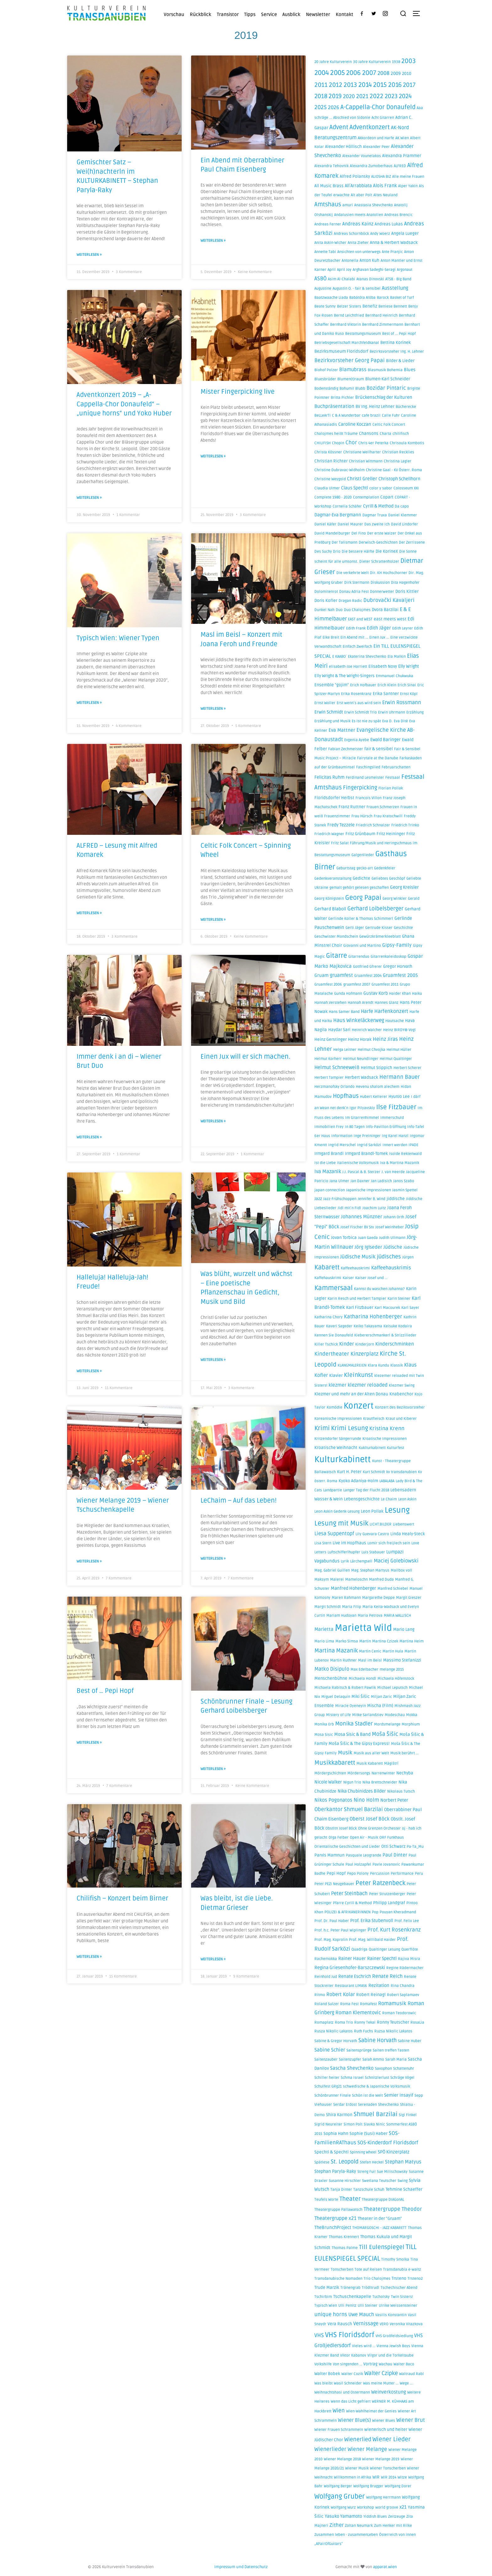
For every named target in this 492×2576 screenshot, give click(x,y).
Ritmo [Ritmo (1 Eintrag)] (319, 1995)
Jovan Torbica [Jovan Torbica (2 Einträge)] (344, 1237)
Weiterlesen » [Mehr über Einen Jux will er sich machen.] (213, 1113)
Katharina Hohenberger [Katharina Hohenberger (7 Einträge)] (373, 1317)
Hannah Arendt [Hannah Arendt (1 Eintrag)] (360, 1002)
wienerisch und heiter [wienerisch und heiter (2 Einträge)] (385, 2429)
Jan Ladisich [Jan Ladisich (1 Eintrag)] (381, 1181)
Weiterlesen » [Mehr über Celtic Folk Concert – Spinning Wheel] (213, 912)
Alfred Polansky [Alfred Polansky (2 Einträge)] (355, 176)
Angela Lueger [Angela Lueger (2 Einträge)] (405, 233)
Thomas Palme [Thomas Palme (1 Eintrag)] (345, 2248)
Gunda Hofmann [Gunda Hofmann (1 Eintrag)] (348, 993)
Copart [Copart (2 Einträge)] (386, 497)
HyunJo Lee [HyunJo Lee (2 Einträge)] (399, 1096)
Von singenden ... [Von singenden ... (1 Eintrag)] (347, 2364)
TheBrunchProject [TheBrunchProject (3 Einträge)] (332, 2227)
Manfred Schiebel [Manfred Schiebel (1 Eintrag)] (392, 1588)
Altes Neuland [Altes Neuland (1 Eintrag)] (385, 195)
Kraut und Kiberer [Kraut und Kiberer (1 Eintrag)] (401, 1418)
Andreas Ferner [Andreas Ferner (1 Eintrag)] (327, 224)
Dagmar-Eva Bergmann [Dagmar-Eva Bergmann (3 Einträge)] (337, 515)
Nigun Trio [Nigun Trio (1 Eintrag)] (352, 1782)
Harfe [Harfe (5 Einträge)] (367, 1011)
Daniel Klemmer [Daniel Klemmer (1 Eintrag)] (402, 515)
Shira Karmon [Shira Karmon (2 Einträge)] (339, 2114)
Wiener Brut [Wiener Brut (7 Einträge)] (410, 2420)
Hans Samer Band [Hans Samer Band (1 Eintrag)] (344, 1011)
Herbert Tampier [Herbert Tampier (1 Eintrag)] (329, 1077)
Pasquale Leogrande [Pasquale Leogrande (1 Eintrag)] (363, 1855)
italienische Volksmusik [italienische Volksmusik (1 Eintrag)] (358, 1163)
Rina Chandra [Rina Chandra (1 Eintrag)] (402, 1985)
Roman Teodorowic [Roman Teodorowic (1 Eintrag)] (399, 2013)
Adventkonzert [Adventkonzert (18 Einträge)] (370, 127)
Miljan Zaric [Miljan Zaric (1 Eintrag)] (381, 1696)
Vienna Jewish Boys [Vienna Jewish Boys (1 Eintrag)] (393, 2346)
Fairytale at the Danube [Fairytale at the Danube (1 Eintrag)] (377, 758)
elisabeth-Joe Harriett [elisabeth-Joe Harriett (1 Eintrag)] (348, 666)
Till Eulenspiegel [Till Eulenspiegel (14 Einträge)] (381, 2247)
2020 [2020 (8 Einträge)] (349, 96)
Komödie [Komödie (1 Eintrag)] (334, 1407)
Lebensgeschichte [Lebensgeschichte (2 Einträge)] (362, 1499)
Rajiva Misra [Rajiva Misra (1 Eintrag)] (409, 1959)
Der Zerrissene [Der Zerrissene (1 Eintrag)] (412, 542)
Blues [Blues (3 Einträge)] (409, 369)
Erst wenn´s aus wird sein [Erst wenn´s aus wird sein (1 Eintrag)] (359, 703)
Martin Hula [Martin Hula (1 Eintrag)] (392, 1651)
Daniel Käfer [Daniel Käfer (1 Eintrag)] (325, 524)
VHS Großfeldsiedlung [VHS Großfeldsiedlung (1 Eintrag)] (394, 2336)
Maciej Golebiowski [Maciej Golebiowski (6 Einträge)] (396, 1561)
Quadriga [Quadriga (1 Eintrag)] (359, 1949)
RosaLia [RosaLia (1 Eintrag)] (417, 2022)
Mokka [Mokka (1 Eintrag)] (411, 1715)
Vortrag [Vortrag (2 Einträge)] (370, 2364)
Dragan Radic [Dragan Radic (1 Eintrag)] (350, 600)
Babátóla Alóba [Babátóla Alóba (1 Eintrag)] (362, 297)
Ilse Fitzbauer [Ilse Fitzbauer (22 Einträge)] (396, 1107)
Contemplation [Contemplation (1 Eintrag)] (366, 497)
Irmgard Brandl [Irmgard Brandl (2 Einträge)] (329, 1153)
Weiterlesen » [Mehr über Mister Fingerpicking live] (213, 454)
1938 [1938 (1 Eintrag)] (396, 62)
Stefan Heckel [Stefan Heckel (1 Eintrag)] (372, 2162)
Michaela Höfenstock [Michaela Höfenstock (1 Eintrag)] (395, 1678)
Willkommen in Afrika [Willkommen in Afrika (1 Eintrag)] (352, 2477)
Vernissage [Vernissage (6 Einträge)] (365, 2324)
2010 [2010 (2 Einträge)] (406, 73)
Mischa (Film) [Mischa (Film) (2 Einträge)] (380, 1705)
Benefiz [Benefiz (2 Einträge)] (369, 306)
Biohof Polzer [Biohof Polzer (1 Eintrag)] (326, 370)
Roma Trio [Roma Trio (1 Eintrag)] (344, 2022)
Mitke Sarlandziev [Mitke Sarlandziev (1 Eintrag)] (367, 1715)
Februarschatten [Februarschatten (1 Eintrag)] (396, 767)
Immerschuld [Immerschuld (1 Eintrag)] (392, 1117)
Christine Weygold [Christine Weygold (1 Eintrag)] (330, 479)
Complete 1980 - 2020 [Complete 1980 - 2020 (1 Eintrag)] (333, 497)
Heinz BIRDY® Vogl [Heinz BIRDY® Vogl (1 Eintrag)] (399, 1030)
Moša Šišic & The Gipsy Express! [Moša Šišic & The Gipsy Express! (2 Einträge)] (359, 1743)
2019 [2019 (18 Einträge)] (335, 96)
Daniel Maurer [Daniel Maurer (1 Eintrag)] (350, 524)
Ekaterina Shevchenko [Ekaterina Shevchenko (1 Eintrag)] (367, 656)
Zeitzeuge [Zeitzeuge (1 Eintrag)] (396, 2516)
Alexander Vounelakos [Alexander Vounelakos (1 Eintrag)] (361, 156)
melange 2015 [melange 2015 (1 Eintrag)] (392, 1669)
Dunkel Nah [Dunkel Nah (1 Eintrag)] (324, 610)
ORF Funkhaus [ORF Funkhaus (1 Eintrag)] (391, 1837)
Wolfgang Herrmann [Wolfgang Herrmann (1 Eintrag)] (383, 2497)
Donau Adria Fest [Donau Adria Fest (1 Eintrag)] (354, 591)
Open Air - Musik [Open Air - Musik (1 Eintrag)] (364, 1837)
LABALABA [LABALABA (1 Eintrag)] (386, 1481)
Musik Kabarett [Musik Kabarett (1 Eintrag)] (369, 1763)
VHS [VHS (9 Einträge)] (319, 2335)
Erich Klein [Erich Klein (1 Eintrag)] (386, 685)
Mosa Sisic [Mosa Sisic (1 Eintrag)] (323, 1734)
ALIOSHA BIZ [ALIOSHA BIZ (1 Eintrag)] (381, 176)
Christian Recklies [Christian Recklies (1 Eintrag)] (398, 452)
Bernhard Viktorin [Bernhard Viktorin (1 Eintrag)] (345, 324)
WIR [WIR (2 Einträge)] (376, 2477)
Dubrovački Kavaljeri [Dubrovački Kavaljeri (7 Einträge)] (388, 600)
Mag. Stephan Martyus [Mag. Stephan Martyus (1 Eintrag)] (370, 1570)
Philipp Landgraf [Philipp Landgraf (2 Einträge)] (389, 1902)
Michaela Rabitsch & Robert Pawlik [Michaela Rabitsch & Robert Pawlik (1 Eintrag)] (345, 1687)
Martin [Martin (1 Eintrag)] (365, 1641)
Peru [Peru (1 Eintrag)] (419, 1873)
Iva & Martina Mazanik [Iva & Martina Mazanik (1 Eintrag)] (399, 1163)
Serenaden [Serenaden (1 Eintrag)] (367, 2104)
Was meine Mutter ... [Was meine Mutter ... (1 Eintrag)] (380, 2383)
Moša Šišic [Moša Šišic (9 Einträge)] (385, 1734)
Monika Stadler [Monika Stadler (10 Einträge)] (354, 1723)
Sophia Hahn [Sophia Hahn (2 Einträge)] (336, 2133)
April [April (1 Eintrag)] (332, 269)
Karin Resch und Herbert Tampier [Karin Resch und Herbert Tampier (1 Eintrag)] (357, 1298)
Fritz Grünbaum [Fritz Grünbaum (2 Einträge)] (360, 833)
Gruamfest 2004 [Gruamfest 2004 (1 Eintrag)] (368, 975)
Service (269, 14)
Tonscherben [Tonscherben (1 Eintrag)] (342, 2269)
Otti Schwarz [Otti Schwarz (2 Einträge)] (393, 1846)
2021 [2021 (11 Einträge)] (362, 96)
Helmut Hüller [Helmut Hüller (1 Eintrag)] (399, 1049)
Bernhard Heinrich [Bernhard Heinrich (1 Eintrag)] (381, 315)
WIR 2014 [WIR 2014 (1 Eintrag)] (388, 2477)
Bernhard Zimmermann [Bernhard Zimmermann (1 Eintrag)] (382, 324)
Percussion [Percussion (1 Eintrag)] (379, 1873)
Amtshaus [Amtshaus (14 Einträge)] (327, 204)
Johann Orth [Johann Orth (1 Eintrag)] (393, 1217)
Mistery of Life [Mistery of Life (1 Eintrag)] (338, 1715)
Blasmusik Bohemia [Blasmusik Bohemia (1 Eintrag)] (385, 370)
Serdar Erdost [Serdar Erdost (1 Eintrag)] (345, 2104)
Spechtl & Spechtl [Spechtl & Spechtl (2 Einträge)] (331, 2152)
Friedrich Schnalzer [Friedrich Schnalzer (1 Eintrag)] (373, 825)
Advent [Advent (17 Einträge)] (338, 127)
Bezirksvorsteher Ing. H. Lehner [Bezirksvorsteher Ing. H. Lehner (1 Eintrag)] (397, 351)
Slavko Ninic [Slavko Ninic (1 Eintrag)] (374, 2124)
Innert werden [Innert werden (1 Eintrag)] (394, 1145)
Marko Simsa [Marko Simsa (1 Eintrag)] (346, 1641)
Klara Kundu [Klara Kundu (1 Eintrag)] (378, 1365)
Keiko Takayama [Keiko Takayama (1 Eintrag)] (368, 1326)
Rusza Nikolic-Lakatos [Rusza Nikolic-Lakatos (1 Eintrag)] (333, 2031)
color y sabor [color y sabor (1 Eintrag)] (380, 488)
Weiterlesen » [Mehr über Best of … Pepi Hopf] (89, 1731)
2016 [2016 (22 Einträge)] (395, 85)
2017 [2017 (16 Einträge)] (409, 85)
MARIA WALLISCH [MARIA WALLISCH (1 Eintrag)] (397, 1615)
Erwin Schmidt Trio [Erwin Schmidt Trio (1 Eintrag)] (360, 712)
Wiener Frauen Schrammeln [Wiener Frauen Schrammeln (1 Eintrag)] (338, 2429)
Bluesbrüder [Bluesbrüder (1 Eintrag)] (325, 379)
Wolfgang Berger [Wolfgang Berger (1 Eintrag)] (338, 2486)
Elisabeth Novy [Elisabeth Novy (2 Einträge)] (382, 666)
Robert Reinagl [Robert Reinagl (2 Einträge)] (371, 1994)
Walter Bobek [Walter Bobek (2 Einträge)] (327, 2373)
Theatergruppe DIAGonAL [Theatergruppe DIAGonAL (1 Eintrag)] (383, 2199)
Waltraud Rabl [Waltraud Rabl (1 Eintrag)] (411, 2374)
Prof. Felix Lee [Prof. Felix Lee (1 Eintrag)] (406, 1921)
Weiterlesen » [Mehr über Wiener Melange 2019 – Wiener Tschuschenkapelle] (89, 1550)
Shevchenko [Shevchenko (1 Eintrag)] (388, 2104)
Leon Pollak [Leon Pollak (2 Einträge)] (372, 1511)
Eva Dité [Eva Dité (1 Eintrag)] (401, 721)
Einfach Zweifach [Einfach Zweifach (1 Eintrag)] (357, 646)
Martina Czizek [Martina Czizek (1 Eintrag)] (385, 1641)
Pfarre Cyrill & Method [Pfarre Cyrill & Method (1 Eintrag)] (352, 1903)
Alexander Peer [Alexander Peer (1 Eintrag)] (376, 147)
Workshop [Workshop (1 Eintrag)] (365, 2507)
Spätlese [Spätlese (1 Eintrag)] (321, 2162)
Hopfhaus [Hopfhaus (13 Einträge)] (346, 1096)
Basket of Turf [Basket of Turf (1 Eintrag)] (402, 297)
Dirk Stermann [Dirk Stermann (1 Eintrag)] (356, 582)
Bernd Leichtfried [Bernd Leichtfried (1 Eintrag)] (349, 315)
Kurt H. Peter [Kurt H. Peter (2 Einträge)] (349, 1471)
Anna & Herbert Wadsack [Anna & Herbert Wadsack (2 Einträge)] (394, 242)
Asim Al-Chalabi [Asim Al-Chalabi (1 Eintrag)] (341, 279)
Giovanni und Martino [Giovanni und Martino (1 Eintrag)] (362, 945)
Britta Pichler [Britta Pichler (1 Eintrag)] (342, 397)
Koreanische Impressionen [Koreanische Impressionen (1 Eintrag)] (338, 1418)
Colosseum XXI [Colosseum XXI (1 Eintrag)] (406, 488)
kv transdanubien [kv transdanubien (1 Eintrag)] (401, 1472)
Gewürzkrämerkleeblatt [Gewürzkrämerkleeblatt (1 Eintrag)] (380, 936)
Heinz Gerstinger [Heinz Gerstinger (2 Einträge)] (330, 1039)
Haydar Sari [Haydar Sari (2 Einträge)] (339, 1029)
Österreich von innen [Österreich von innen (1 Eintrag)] (397, 2534)
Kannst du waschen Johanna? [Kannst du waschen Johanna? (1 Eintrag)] (379, 1289)
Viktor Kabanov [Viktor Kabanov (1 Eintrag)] (353, 2355)
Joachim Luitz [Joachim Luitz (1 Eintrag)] (374, 1208)
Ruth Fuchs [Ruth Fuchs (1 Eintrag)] (363, 2031)
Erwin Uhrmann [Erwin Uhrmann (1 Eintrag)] (391, 712)
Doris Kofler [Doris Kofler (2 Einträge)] (325, 600)
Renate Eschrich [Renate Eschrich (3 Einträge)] (354, 1976)
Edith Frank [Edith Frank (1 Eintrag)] (356, 628)
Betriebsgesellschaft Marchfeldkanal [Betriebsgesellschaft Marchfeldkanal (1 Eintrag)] (346, 342)
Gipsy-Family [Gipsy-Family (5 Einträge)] (397, 945)
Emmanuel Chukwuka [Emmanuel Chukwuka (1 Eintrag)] (394, 676)
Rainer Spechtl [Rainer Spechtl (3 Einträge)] (382, 1958)
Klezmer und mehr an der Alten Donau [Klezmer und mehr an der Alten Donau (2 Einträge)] (351, 1394)
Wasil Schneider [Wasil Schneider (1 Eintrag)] (348, 2383)
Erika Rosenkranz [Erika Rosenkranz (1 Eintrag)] (356, 694)
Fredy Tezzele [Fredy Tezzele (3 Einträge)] (341, 825)
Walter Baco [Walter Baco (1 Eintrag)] (403, 2364)
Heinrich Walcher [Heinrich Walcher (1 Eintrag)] (367, 1030)
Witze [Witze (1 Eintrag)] (402, 2477)
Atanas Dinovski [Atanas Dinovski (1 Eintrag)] (370, 279)
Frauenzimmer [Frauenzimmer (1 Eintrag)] (337, 816)
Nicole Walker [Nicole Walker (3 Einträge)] (328, 1782)
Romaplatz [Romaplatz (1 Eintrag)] (324, 2022)
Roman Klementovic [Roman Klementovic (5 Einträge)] (358, 2013)
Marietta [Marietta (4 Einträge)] (324, 1629)
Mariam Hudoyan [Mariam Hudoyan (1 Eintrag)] (341, 1615)
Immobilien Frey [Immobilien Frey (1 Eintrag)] (329, 1127)
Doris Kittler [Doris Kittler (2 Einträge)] (407, 591)
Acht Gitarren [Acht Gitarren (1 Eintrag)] (383, 117)
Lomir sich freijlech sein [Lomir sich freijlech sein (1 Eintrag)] (388, 1543)
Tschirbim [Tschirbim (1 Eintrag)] (323, 2296)
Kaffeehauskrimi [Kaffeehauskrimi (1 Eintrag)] (355, 1268)
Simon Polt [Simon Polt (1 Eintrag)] (353, 2124)
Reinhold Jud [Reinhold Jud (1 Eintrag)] (325, 1976)
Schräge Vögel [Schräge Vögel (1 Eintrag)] (402, 2077)
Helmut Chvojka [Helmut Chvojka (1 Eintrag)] (371, 1049)
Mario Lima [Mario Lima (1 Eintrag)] (324, 1641)
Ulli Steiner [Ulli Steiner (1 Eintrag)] (367, 2305)
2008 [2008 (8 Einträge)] (383, 73)
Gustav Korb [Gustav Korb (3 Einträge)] (375, 993)
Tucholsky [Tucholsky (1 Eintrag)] (381, 2296)
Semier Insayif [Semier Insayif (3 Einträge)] (398, 2095)
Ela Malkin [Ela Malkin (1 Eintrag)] (397, 656)
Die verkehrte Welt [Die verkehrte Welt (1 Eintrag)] (352, 573)
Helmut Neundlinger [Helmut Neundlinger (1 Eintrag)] (360, 1058)
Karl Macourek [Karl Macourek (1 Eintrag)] (387, 1307)
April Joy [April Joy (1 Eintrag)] (344, 269)
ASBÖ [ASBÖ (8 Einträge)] (320, 278)
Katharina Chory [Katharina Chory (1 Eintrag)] (328, 1317)
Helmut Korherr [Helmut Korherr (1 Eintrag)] (328, 1058)
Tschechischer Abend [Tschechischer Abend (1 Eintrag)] (399, 2287)
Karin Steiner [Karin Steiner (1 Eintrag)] (399, 1298)
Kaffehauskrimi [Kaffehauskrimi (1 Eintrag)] (327, 1278)
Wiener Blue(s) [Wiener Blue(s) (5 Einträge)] (354, 2420)
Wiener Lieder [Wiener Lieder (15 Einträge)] (391, 2439)
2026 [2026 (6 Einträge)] (333, 107)
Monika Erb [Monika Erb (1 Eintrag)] (324, 1724)
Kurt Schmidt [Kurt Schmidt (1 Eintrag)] (374, 1472)
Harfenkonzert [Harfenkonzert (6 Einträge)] (391, 1011)
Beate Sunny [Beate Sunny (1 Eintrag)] (325, 306)
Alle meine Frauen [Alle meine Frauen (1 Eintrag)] (408, 176)
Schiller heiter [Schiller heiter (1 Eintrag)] (327, 2077)
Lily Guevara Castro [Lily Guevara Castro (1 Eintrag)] (372, 1534)
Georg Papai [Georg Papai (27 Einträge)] (363, 898)
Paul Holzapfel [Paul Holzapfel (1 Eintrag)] (358, 1864)
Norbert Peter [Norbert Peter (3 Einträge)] (394, 1800)
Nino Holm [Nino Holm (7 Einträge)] (366, 1800)
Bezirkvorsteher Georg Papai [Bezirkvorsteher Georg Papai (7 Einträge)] (349, 360)
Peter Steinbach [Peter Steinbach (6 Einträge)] (349, 1893)
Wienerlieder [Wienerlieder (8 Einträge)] (330, 2449)
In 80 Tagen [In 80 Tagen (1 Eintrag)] (355, 1127)
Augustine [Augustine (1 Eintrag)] (322, 288)
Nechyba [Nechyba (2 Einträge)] (404, 1773)
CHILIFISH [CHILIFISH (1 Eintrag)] (322, 443)
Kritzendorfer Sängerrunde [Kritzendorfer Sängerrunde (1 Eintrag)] (337, 1438)
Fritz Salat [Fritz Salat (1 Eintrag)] (340, 843)
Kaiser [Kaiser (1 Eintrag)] (348, 1278)
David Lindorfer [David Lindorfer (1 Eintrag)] (404, 524)
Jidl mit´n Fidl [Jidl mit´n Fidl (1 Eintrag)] (349, 1208)
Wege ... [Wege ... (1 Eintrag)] (406, 2383)
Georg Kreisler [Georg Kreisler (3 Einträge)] (404, 887)
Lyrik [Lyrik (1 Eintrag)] (345, 1561)
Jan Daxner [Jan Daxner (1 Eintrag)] (360, 1181)
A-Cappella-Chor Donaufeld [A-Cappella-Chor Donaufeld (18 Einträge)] (377, 107)
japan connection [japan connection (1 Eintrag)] (329, 1190)
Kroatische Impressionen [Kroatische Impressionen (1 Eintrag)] (384, 1438)
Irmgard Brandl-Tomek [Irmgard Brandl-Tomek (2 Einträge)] (366, 1153)
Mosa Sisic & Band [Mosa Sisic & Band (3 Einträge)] (352, 1734)
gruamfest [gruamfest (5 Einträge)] (341, 975)
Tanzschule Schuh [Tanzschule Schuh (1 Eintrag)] (368, 2189)
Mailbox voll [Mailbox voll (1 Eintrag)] (401, 1570)
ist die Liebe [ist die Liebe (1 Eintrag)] (325, 1163)
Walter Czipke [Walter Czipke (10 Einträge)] (381, 2373)
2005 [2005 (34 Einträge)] (337, 73)
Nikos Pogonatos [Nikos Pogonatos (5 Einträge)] (333, 1800)
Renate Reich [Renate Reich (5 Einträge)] (387, 1976)
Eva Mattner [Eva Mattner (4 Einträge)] (342, 730)
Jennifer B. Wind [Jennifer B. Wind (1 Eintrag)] (371, 1199)
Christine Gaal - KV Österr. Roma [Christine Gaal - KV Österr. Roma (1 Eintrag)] (394, 470)
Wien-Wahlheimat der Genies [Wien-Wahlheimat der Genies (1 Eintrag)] (371, 2411)
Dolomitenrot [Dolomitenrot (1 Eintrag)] (326, 591)
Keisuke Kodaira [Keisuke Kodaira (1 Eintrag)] (397, 1326)
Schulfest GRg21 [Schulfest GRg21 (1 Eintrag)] (328, 2086)
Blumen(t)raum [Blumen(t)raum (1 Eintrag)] (350, 379)
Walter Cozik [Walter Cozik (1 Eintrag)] (352, 2374)
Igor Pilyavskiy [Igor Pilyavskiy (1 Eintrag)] (362, 1108)
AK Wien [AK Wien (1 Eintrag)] (402, 138)
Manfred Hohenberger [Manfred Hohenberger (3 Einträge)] (353, 1588)
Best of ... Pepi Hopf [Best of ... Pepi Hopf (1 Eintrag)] (399, 333)
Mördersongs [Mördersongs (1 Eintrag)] (358, 1773)
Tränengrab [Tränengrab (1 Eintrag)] (350, 2287)
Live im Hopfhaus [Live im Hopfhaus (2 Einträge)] (349, 1543)
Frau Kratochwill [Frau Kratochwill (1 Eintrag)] (388, 816)
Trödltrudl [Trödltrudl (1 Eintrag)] (370, 2287)
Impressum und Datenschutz (241, 2566)
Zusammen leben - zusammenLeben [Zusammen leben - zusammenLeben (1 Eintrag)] (346, 2534)
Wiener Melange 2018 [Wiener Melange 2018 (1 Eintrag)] (342, 2459)
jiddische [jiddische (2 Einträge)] (396, 1198)
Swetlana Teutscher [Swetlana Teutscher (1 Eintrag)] (379, 2180)
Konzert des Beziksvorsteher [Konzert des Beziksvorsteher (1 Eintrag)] (400, 1407)
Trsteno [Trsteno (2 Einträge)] (399, 2278)
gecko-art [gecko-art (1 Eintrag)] (364, 868)
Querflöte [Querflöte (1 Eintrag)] (409, 1949)
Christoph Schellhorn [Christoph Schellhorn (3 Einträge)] (399, 479)
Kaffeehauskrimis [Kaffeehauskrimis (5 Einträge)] (391, 1268)
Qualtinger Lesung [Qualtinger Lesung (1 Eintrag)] (384, 1949)
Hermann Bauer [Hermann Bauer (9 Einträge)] (399, 1077)
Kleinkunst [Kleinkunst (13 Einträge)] (358, 1375)
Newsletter (318, 14)
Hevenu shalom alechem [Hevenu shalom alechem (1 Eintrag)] (377, 1086)
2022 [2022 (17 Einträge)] (376, 96)
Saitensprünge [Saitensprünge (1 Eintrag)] (359, 2050)
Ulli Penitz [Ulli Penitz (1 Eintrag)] (347, 2305)
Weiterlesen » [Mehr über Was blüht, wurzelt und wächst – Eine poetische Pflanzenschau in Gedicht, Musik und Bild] (213, 1352)
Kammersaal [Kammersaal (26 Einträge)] (333, 1288)
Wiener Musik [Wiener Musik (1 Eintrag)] (357, 2468)
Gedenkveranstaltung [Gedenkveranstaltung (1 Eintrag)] (332, 878)
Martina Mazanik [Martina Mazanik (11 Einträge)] (336, 1650)
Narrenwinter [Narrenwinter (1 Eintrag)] (383, 1773)
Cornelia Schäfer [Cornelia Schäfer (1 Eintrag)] (347, 506)
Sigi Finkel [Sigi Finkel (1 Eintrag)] (408, 2115)
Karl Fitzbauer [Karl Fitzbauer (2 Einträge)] (359, 1307)
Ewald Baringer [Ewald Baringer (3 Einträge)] (385, 739)
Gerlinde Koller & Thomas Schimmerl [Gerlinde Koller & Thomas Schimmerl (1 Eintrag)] (360, 918)
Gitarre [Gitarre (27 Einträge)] (336, 956)
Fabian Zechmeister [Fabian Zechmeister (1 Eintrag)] (345, 749)
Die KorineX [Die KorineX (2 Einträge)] (387, 551)
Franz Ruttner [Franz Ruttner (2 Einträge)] (352, 806)
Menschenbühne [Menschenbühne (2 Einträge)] (330, 1678)
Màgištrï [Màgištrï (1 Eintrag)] (391, 1763)
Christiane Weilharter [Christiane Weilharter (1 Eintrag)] (362, 452)
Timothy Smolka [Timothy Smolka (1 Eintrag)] (395, 2259)
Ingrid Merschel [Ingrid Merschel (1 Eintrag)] (342, 1145)
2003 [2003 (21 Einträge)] (408, 61)
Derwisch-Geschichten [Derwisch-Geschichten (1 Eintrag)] (378, 542)
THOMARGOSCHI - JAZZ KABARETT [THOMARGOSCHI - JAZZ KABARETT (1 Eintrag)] (379, 2228)
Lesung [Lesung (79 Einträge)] (397, 1510)
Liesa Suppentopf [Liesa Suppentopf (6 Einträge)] (334, 1533)
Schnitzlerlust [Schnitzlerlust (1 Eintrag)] (377, 2077)
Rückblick (200, 14)
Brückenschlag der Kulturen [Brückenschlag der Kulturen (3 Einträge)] (383, 397)
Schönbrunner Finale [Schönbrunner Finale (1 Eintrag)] (332, 2095)
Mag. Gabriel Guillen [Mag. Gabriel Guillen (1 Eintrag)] (332, 1570)
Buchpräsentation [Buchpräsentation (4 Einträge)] (334, 406)
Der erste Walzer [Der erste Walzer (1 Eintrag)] (381, 533)
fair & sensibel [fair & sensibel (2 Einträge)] (378, 748)
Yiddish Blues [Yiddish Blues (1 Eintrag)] (375, 2516)
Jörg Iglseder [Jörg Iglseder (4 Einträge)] (368, 1247)
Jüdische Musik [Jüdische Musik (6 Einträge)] (358, 1257)
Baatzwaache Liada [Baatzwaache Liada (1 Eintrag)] (331, 297)
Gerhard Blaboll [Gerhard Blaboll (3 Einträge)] (330, 909)
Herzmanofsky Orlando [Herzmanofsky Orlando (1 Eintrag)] (334, 1086)
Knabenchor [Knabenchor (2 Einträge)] (401, 1394)
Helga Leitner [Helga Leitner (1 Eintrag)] (344, 1049)
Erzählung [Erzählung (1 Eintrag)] (415, 712)
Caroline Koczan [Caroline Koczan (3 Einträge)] (354, 424)
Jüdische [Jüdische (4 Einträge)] (392, 1247)
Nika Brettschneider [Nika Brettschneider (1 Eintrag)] (379, 1782)
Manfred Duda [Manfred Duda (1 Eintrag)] (381, 1579)
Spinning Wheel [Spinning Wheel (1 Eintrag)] (363, 2152)
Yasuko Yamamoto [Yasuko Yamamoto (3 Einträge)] (343, 2516)
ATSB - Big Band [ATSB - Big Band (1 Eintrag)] (398, 279)
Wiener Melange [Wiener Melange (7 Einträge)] (367, 2449)
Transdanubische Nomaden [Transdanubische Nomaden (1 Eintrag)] (338, 2278)
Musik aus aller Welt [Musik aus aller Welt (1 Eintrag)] (371, 1753)
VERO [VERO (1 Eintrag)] (384, 2324)
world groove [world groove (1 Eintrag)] (386, 2507)
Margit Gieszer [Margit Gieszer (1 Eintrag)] (408, 1597)
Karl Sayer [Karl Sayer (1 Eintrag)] (410, 1307)
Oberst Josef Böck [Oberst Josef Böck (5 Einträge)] (369, 1819)
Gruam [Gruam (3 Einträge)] (321, 975)
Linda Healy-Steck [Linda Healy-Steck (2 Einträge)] (407, 1533)
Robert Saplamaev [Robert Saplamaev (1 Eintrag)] (403, 1995)
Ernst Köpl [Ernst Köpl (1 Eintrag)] (409, 694)
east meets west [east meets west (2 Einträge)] (390, 619)
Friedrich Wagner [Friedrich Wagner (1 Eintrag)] (329, 834)
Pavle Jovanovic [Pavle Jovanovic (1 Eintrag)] (386, 1864)
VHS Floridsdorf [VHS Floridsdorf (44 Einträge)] (349, 2335)
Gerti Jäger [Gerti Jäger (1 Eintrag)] (354, 927)
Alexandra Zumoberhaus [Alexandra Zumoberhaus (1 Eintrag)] (371, 166)
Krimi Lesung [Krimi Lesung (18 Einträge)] (349, 1428)
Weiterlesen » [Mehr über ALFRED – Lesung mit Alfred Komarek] (89, 905)
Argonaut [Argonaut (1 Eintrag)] (404, 269)
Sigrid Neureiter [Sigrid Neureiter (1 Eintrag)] (328, 2124)
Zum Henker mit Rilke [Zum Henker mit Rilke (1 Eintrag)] (393, 2525)
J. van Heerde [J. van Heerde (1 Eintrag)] (393, 1172)
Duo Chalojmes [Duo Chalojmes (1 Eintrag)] (357, 610)
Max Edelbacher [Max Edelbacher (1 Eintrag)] (364, 1669)
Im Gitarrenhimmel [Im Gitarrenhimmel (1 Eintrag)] (362, 1117)
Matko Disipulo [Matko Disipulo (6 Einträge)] (331, 1669)
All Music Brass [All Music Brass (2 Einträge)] (329, 185)
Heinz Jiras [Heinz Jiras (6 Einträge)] (385, 1039)
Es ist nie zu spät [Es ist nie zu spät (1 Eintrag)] (366, 721)
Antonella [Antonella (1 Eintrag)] (350, 260)
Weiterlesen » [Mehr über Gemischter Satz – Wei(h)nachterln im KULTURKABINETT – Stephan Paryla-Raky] (89, 252)
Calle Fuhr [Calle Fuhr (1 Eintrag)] (391, 415)
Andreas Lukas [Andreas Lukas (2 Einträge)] (389, 224)
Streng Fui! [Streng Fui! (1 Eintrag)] (366, 2171)
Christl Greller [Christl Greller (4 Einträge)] (362, 479)
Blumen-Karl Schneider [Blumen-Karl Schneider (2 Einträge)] (387, 379)
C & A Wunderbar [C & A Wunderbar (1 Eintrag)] (346, 415)
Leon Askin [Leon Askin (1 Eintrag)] (407, 1499)
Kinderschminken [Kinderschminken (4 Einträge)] (394, 1344)
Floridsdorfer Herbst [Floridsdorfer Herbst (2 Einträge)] (334, 797)
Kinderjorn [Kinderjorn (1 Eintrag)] (364, 1344)
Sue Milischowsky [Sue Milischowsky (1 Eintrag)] (392, 2171)
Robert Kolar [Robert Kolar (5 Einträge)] (340, 1994)
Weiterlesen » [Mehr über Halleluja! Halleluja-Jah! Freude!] (89, 1359)
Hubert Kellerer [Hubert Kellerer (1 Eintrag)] (373, 1096)
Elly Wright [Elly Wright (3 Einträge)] (408, 666)
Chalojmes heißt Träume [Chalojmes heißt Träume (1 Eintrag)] (336, 433)
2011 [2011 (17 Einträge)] (321, 85)
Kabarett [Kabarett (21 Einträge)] (327, 1267)
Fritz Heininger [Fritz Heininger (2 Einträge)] (391, 833)
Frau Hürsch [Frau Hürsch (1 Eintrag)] (361, 816)
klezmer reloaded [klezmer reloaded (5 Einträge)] (368, 1385)
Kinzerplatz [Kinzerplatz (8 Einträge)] (364, 1354)
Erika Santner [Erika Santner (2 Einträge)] (386, 693)
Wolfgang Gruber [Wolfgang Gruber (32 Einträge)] (339, 2496)
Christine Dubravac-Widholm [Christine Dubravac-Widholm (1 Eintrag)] (339, 470)
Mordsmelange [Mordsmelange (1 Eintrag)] (387, 1724)
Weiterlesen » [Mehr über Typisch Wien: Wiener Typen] (89, 682)
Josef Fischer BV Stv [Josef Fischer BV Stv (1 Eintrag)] (357, 1227)
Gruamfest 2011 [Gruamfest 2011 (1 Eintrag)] (385, 984)
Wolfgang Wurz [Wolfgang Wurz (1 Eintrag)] (343, 2507)
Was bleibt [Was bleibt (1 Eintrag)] (323, 2383)
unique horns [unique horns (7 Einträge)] (330, 2314)
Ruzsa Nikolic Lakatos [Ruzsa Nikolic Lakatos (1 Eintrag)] (393, 2031)
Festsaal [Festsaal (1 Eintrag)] (392, 777)
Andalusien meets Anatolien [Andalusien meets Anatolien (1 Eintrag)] (358, 215)
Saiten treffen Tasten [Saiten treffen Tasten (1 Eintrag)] (391, 2050)
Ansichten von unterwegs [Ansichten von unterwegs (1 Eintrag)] (359, 252)
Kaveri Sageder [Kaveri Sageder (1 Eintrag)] (339, 1326)
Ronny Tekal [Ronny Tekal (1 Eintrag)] (365, 2022)
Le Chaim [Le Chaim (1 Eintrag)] (389, 1499)
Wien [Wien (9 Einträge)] (339, 2410)
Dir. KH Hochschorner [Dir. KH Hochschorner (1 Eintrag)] (388, 573)
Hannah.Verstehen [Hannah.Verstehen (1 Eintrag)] (330, 1002)
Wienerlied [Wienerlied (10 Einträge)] (357, 2439)
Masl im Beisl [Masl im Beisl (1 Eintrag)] (370, 1660)
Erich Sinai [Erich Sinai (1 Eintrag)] (407, 685)
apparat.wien (385, 2566)
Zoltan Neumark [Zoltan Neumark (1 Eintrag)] (359, 2525)
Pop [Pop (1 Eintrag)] (375, 1912)
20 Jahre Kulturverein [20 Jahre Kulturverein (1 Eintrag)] (333, 62)
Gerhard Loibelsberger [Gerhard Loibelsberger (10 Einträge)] (375, 908)
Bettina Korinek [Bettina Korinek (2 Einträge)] (395, 342)
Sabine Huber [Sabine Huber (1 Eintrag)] (409, 2041)
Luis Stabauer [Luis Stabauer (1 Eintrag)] (373, 1552)
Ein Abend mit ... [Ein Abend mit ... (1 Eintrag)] (354, 637)
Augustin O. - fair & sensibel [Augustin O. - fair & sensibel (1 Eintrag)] (357, 288)
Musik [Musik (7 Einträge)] (345, 1753)
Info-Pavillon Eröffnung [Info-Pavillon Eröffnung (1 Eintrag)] (386, 1127)
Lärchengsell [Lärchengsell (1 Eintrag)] (361, 1561)
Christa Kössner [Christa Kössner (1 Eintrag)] (328, 452)
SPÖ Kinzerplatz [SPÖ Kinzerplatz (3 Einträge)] (393, 2152)
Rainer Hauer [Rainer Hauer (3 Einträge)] (352, 1958)
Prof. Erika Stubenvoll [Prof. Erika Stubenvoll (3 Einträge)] (371, 1920)
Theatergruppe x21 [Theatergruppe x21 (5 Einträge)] (335, 2218)
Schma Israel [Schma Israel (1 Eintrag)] (352, 2077)
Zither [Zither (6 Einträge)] (336, 2525)
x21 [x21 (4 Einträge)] (403, 2507)
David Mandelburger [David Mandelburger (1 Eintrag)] (332, 533)
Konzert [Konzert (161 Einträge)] (359, 1406)
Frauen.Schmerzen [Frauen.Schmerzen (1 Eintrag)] (382, 807)
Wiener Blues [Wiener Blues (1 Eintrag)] (383, 2420)
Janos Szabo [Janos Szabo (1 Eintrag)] (403, 1181)
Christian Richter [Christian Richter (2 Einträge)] (331, 461)
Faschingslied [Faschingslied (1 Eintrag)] (368, 767)
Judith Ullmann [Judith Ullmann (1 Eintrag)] (392, 1237)
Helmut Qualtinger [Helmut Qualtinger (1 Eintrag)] (396, 1058)
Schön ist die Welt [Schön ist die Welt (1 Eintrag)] (367, 2095)
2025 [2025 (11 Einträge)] (320, 107)
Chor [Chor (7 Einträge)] (351, 443)
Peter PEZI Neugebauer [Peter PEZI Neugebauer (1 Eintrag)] (334, 1884)
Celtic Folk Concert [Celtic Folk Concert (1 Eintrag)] (388, 424)
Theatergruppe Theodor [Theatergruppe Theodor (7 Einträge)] (393, 2209)
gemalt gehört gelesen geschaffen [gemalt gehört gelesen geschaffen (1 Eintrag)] (359, 887)
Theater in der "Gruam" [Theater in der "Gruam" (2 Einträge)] (380, 2218)
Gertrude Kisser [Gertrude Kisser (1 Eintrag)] (379, 927)
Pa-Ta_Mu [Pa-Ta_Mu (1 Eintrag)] (415, 1846)
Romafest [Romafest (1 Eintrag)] (368, 2004)
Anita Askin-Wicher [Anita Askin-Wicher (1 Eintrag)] (330, 242)
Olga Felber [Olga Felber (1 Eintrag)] (339, 1837)
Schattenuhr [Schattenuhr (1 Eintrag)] (403, 2068)
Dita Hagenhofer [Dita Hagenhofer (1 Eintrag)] (405, 582)
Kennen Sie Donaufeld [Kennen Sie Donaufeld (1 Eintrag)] (333, 1335)
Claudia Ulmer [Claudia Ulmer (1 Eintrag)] (327, 488)
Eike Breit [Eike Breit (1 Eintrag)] (331, 637)
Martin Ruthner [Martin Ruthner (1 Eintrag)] (343, 1660)
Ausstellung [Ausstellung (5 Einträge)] (395, 288)
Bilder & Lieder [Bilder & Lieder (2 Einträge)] (400, 360)
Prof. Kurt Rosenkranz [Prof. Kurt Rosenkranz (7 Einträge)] (394, 1930)
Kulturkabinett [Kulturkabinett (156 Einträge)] (342, 1459)
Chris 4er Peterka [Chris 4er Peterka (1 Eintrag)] (373, 443)
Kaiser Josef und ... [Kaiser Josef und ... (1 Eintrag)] (371, 1278)
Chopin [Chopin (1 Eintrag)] (338, 443)
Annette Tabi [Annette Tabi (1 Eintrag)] (325, 252)
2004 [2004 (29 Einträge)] (321, 73)
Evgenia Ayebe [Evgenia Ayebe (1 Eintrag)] (356, 740)
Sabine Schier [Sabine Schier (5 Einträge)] (329, 2050)
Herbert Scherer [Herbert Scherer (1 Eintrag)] (407, 1068)
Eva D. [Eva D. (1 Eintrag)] (387, 721)
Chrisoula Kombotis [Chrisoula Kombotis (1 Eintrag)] (407, 443)
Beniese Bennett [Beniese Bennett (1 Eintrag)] (392, 306)
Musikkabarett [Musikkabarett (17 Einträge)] (334, 1763)
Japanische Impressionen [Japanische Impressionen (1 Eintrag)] (368, 1190)
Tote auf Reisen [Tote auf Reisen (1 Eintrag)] (368, 2269)
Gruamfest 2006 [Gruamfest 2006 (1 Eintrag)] (328, 984)
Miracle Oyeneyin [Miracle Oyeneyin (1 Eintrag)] (350, 1706)
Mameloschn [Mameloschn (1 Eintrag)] (356, 1579)
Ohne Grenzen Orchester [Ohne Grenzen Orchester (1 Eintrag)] (379, 1828)
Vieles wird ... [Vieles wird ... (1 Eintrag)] (363, 2346)
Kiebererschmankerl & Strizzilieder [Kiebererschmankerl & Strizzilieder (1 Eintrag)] (385, 1335)
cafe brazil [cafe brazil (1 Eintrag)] (371, 415)
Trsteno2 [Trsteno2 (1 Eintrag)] (415, 2278)
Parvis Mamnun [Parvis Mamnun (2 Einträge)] (329, 1855)
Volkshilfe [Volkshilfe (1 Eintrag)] (323, 2364)
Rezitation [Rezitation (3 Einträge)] (378, 1985)
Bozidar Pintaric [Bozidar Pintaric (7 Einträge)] (386, 388)
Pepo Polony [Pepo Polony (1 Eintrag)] (358, 1873)
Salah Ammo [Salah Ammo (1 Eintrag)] (373, 2059)
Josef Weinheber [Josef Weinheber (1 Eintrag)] (389, 1227)
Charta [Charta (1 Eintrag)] (385, 433)
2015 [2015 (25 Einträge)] (380, 85)
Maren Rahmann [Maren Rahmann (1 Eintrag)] (346, 1597)
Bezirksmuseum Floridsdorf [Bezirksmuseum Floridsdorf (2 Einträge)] (341, 351)
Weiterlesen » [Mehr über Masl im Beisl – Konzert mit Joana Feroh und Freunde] (213, 701)
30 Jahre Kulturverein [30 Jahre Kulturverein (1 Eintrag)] (372, 62)
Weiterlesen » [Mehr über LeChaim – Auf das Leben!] (213, 1547)
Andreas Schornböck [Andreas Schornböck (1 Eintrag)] (351, 233)
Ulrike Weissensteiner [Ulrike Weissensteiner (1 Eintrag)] (398, 2305)
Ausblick (291, 14)
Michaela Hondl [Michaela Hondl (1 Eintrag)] (362, 1678)
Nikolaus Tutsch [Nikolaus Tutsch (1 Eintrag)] (401, 1791)
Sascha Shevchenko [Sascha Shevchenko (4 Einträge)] (352, 2068)
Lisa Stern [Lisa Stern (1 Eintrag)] (322, 1543)
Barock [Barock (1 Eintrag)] (383, 297)
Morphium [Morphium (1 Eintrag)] (411, 1724)
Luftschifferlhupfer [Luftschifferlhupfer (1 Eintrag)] (344, 1552)
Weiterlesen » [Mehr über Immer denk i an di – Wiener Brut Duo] (89, 1129)
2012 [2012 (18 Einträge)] (335, 85)
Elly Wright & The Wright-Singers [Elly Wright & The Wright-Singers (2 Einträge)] (344, 675)
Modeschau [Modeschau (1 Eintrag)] (395, 1715)
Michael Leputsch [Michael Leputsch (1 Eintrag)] (392, 1687)
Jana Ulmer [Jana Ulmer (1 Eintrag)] (339, 1181)
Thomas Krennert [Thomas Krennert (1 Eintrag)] (344, 2237)
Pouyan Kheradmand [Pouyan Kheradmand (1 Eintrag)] (398, 1912)
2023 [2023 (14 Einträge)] (391, 96)
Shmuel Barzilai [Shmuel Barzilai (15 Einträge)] (376, 2114)
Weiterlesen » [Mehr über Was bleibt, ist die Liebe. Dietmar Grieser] (213, 1937)
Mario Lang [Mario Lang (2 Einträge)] (403, 1629)
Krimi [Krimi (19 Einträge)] (322, 1428)
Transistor (228, 14)
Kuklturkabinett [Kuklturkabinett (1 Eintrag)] (372, 1448)
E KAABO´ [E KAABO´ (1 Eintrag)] (339, 656)
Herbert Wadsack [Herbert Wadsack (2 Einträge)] (361, 1077)
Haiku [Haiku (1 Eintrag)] (417, 993)
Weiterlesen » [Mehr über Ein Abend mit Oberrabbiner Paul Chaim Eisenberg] (213, 240)
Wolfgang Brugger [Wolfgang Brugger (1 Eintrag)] (368, 2486)
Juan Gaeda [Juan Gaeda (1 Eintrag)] (368, 1237)
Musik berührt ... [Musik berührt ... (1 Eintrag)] (404, 1753)
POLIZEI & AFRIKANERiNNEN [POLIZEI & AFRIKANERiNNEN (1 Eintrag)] (347, 1912)
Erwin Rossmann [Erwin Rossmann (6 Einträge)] (401, 702)
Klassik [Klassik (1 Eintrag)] (396, 1365)
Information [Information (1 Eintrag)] (341, 1136)
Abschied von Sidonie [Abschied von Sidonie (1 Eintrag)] (351, 117)
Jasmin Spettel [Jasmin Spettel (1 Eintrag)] (405, 1190)
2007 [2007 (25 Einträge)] (369, 73)
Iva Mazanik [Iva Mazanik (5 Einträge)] (327, 1171)
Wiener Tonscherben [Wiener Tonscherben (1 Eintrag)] (388, 2468)
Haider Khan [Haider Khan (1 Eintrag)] (400, 993)
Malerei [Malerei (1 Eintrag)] (337, 1579)
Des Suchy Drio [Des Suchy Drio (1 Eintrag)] (327, 551)
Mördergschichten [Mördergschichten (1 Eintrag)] (330, 1773)
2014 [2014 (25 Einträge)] (365, 85)
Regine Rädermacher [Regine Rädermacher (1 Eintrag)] (405, 1968)
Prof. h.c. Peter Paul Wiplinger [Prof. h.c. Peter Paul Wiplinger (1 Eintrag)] (340, 1930)
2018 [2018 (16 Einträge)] (320, 96)
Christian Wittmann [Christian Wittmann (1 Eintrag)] (365, 461)
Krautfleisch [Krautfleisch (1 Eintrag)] (373, 1418)
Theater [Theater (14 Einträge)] (350, 2199)
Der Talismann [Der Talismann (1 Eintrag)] (344, 542)
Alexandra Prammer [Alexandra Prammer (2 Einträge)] (401, 155)
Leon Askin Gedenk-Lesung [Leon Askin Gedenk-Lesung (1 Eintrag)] (337, 1511)
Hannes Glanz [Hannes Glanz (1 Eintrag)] (386, 1002)
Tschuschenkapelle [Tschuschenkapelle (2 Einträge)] (352, 2296)
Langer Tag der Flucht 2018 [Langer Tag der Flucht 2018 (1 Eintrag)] (366, 1490)
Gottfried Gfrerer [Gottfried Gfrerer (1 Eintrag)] (367, 966)
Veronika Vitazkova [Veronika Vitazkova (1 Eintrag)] (406, 2324)
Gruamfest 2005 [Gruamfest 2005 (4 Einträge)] (400, 975)
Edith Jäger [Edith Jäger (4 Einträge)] (379, 628)
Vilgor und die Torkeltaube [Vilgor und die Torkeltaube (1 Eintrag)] (390, 2355)
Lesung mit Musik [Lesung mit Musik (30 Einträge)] (341, 1523)
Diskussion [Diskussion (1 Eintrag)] (380, 582)
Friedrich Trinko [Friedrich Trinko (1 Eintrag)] (405, 825)
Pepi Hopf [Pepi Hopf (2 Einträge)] (336, 1873)
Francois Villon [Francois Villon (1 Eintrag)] (369, 798)
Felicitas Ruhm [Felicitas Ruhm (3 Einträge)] (329, 777)
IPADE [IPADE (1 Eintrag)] (413, 1145)
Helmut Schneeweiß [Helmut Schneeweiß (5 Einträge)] (337, 1067)
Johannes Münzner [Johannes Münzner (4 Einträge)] (361, 1217)
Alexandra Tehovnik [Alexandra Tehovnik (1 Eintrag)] (331, 166)
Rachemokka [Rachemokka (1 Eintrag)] (325, 1959)
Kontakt (344, 14)
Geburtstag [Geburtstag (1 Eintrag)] (345, 868)
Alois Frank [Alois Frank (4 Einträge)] (385, 185)
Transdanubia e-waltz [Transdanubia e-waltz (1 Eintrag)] (402, 2269)
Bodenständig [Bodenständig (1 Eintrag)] (326, 388)
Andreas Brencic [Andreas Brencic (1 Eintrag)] (398, 215)
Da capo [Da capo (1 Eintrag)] (402, 506)
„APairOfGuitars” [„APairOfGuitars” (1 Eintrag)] (328, 2544)
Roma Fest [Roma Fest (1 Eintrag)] (349, 2004)
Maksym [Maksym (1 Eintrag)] (321, 1579)
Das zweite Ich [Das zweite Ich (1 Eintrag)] (377, 524)
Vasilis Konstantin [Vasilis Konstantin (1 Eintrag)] (391, 2315)
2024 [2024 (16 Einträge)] (405, 96)
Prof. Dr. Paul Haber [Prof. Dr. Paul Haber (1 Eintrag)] (331, 1921)
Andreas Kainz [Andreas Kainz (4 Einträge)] (357, 224)
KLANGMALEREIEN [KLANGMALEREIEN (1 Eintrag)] (352, 1365)
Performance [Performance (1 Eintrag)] (402, 1873)
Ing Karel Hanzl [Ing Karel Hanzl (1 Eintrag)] (395, 1136)
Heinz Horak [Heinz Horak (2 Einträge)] (360, 1039)
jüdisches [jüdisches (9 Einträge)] (389, 1256)
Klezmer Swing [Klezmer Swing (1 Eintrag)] (401, 1385)
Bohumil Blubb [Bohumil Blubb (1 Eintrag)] (352, 388)
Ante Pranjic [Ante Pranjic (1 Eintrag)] (392, 252)
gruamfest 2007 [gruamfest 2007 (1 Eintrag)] (356, 984)
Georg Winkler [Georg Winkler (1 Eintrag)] (394, 898)
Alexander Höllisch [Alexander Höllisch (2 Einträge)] (343, 146)
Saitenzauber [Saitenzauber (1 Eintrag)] (326, 2059)
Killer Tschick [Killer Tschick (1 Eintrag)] (326, 1344)
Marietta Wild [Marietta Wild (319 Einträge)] (363, 1628)
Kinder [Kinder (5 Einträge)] (346, 1344)
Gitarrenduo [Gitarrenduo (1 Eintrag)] (358, 956)
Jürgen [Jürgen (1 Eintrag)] (408, 1257)
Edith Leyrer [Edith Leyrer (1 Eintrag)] (402, 628)
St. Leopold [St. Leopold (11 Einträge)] (345, 2161)
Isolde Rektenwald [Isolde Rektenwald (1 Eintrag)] (405, 1153)
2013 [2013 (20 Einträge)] (350, 85)
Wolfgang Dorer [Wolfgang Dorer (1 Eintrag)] (398, 2486)
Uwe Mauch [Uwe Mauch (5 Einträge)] (361, 2314)
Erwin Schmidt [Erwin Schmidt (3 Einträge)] (328, 712)
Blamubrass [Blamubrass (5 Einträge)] (352, 369)
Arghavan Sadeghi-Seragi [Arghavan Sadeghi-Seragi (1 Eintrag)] (374, 269)
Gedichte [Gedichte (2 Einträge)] (361, 878)
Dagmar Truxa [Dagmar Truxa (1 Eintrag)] (374, 515)
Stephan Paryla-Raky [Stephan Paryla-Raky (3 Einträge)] (335, 2171)
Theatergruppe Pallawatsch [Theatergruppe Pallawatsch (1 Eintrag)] (338, 2209)
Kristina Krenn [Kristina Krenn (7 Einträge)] (386, 1428)
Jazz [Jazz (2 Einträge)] (318, 1198)
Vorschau (174, 14)
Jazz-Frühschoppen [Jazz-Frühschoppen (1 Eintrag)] (339, 1199)
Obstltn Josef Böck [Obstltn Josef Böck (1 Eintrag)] (341, 1828)
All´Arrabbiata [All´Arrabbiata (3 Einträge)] (358, 185)
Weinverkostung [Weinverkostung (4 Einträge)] (388, 2392)
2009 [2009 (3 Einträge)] (396, 73)
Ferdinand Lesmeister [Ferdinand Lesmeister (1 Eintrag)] (365, 777)
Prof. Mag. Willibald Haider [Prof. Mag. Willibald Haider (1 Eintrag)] (372, 1939)
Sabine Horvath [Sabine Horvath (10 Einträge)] (377, 2040)
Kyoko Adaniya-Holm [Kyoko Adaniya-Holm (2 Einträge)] (358, 1480)
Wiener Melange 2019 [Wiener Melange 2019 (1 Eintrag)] (380, 2459)
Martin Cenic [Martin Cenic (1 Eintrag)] (370, 1651)
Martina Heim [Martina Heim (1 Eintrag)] (411, 1641)
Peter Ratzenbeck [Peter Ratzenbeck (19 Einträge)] (380, 1883)
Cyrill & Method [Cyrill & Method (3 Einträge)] (378, 506)
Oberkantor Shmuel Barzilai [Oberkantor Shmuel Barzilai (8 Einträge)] (348, 1809)
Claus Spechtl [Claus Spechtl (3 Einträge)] (354, 488)
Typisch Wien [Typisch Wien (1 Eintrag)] (325, 2305)
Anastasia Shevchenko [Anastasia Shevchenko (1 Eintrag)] (373, 205)
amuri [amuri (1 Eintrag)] (347, 205)
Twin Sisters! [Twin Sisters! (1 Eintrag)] (402, 2296)
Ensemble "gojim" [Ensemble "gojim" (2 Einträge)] (331, 684)
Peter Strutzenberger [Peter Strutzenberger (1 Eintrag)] (387, 1894)
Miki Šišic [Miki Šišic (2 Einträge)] (360, 1696)
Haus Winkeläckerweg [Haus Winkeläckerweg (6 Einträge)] (358, 1020)
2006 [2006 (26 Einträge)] (353, 73)
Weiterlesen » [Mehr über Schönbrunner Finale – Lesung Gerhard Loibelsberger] (213, 1747)
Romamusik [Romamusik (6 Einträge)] (392, 2003)
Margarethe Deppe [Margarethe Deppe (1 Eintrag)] (378, 1597)
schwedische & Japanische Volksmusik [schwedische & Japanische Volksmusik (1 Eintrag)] (376, 2086)
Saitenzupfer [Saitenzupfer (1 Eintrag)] (350, 2059)
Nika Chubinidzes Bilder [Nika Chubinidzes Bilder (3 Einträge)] (362, 1791)
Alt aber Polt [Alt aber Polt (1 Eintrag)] (361, 195)
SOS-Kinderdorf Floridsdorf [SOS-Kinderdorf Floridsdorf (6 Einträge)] (387, 2143)
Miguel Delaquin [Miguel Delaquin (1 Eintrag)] (335, 1696)
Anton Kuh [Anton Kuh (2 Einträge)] (369, 260)
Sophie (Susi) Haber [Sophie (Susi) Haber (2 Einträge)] (369, 2133)
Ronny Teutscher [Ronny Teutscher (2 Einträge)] (393, 2022)
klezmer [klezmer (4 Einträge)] (337, 1385)
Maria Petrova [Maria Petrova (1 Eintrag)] (370, 1615)
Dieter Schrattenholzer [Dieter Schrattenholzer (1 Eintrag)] (379, 561)
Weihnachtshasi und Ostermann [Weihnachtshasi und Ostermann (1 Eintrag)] (342, 2392)
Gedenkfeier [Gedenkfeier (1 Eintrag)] (384, 868)
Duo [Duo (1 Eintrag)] (339, 610)
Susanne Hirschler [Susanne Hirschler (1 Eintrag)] (345, 2180)
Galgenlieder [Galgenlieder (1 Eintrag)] (362, 855)
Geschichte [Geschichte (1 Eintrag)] (403, 927)
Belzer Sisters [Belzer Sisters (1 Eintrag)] (349, 306)
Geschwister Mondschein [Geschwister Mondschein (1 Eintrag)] (336, 936)
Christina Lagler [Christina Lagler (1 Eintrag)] (397, 461)
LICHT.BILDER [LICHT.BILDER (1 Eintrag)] (381, 1524)
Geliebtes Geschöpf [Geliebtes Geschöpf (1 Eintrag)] (388, 878)
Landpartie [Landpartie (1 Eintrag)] (332, 1490)
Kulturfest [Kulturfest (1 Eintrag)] (395, 1448)
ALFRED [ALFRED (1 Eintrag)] (400, 166)
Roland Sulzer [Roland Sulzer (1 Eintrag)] (326, 2004)
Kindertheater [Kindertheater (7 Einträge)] (331, 1354)
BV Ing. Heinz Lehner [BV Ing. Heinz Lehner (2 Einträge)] (375, 406)
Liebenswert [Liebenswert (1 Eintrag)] (403, 1524)
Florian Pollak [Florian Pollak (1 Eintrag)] (390, 788)
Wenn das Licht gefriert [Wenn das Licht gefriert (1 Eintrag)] (351, 2401)
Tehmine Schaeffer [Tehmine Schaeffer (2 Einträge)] (404, 2189)
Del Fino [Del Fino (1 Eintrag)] (358, 533)
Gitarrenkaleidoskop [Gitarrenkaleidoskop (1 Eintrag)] (388, 956)
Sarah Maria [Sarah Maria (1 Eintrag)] (396, 2059)
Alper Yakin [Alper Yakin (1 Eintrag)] (408, 186)
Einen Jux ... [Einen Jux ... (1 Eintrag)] (379, 637)
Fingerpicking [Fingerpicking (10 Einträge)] (360, 787)
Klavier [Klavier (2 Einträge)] (336, 1375)
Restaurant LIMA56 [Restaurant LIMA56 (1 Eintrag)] (351, 1985)
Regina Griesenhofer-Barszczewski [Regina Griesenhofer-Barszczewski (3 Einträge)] (349, 1967)
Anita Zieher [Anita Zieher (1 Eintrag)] (358, 242)
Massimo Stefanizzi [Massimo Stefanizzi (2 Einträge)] (402, 1660)
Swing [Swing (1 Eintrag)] (403, 2180)
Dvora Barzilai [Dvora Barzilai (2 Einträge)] (385, 609)
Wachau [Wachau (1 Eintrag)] (385, 2364)
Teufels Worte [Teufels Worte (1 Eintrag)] (326, 2199)
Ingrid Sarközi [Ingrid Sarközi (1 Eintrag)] (369, 1145)
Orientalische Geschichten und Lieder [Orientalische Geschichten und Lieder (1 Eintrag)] (347, 1846)
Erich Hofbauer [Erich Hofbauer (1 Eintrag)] (363, 685)
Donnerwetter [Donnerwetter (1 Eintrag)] (382, 591)
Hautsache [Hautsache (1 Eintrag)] (394, 1021)
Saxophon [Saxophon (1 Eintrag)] (383, 2068)
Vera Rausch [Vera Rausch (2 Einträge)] (340, 2323)
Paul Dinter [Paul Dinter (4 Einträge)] (394, 1855)
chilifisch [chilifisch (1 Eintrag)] (401, 433)
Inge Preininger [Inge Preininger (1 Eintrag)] (367, 1136)
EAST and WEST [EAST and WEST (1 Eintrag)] (360, 619)
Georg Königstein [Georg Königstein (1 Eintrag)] (329, 898)
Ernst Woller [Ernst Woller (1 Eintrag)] (324, 703)
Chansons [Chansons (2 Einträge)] (368, 433)
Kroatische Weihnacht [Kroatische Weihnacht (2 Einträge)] (335, 1447)
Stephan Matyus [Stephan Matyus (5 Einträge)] (403, 2162)
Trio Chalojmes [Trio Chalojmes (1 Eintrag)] (377, 2278)
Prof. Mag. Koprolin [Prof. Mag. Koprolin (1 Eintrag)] (331, 1939)
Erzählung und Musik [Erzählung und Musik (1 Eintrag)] (332, 721)
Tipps (249, 14)
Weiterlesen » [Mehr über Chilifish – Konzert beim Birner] (89, 1935)
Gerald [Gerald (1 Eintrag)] (414, 898)
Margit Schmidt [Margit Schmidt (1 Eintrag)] (327, 1606)
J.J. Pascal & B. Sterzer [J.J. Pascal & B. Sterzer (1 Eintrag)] (361, 1172)
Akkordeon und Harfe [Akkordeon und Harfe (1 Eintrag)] (376, 138)
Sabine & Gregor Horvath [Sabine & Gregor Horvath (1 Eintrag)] (335, 2041)
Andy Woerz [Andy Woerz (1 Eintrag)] (380, 233)
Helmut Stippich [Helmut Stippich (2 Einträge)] (376, 1067)
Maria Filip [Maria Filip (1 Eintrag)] (351, 1606)
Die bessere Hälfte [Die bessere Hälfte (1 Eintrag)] (358, 551)
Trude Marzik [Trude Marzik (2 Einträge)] (326, 2287)
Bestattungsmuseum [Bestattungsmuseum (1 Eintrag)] (363, 333)
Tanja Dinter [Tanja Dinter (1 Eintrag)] (341, 2189)
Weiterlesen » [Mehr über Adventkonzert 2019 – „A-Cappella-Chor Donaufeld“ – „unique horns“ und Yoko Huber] (89, 490)
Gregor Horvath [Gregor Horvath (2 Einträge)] (397, 966)
